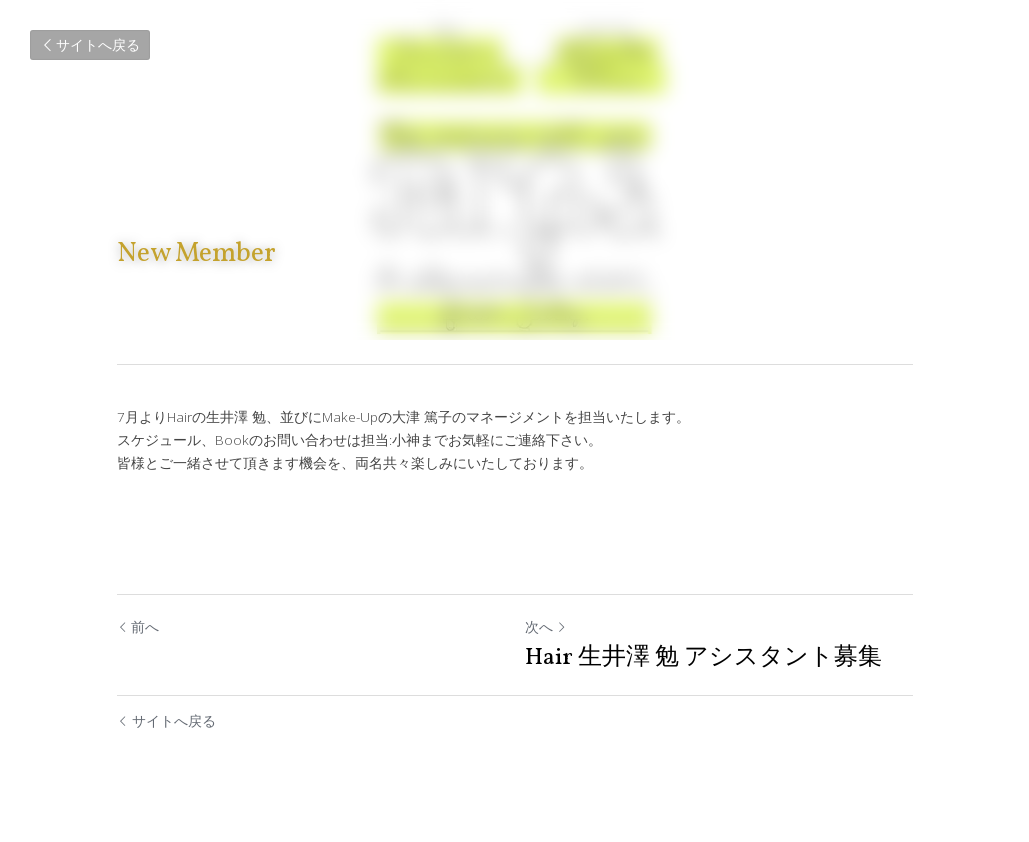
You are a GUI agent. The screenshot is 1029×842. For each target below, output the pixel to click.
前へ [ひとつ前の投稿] (138, 626)
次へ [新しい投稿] (546, 626)
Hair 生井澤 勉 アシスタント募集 (703, 658)
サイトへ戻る (90, 44)
